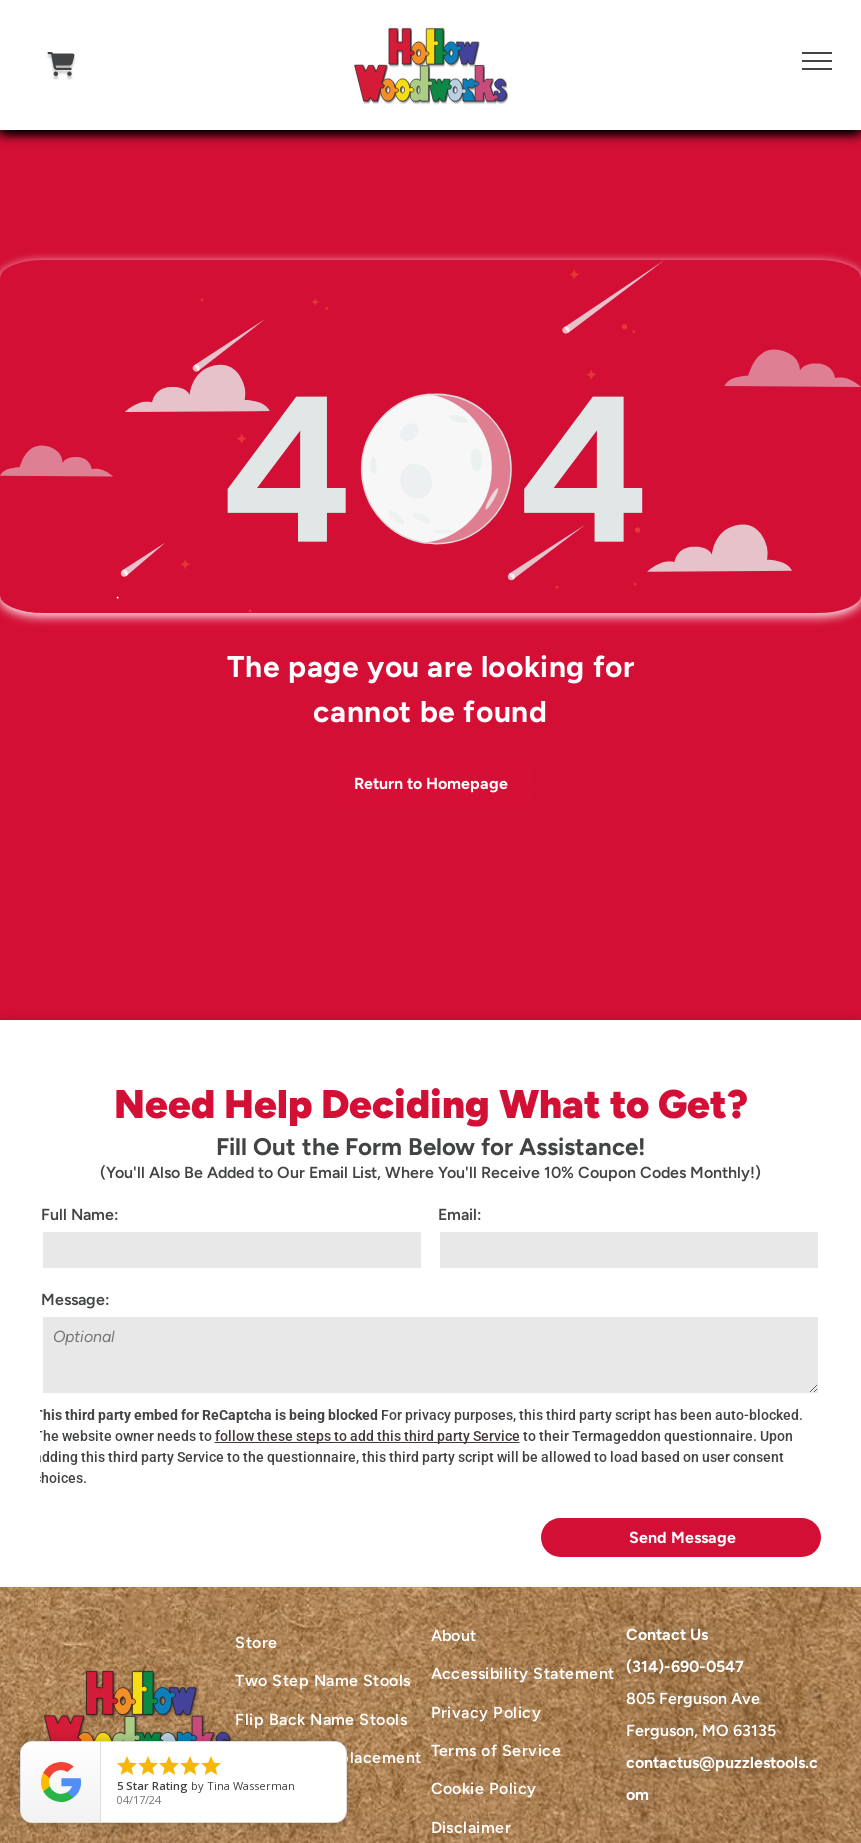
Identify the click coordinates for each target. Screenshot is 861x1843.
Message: (75, 1299)
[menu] (817, 61)
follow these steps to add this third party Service (367, 1436)
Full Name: (80, 1214)
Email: (460, 1214)
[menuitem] (332, 1643)
